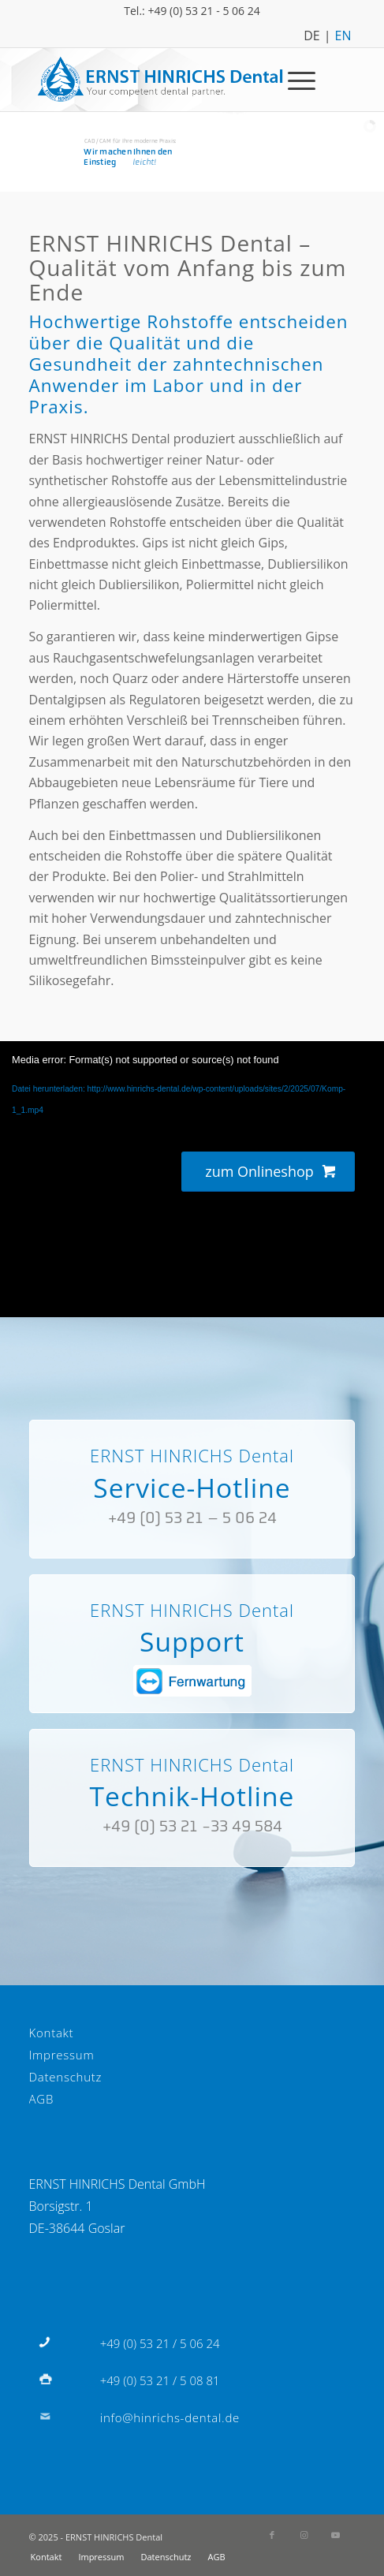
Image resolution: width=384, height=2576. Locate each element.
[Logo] (159, 79)
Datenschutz (66, 2077)
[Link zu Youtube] (335, 2535)
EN (343, 34)
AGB (41, 2099)
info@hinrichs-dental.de (170, 2417)
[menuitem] (293, 79)
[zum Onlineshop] (268, 1172)
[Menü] (293, 79)
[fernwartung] (192, 1681)
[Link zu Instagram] (303, 2535)
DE (312, 34)
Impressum (62, 2055)
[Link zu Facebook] (272, 2535)
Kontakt (51, 2032)
